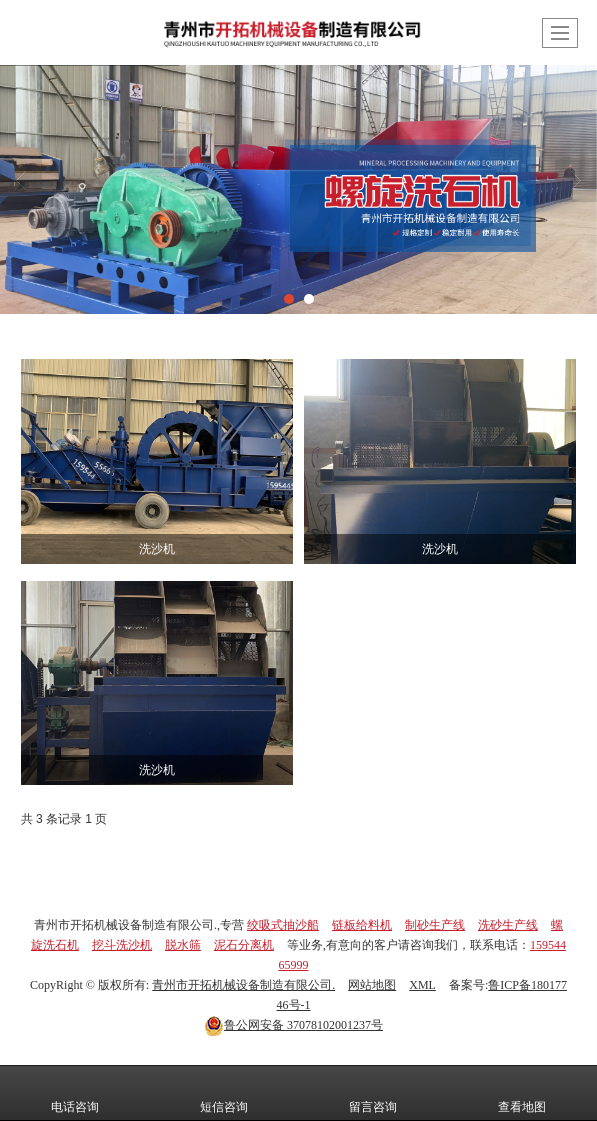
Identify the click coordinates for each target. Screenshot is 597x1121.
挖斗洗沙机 (122, 945)
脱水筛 (183, 945)
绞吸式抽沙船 (283, 925)
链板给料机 (362, 925)
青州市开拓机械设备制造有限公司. (243, 985)
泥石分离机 (244, 945)
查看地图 (522, 1093)
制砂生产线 (435, 925)
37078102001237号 (293, 1025)
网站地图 (372, 985)
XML (422, 985)
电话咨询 (75, 1093)
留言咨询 (373, 1093)
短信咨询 (224, 1093)
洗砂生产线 (508, 925)
